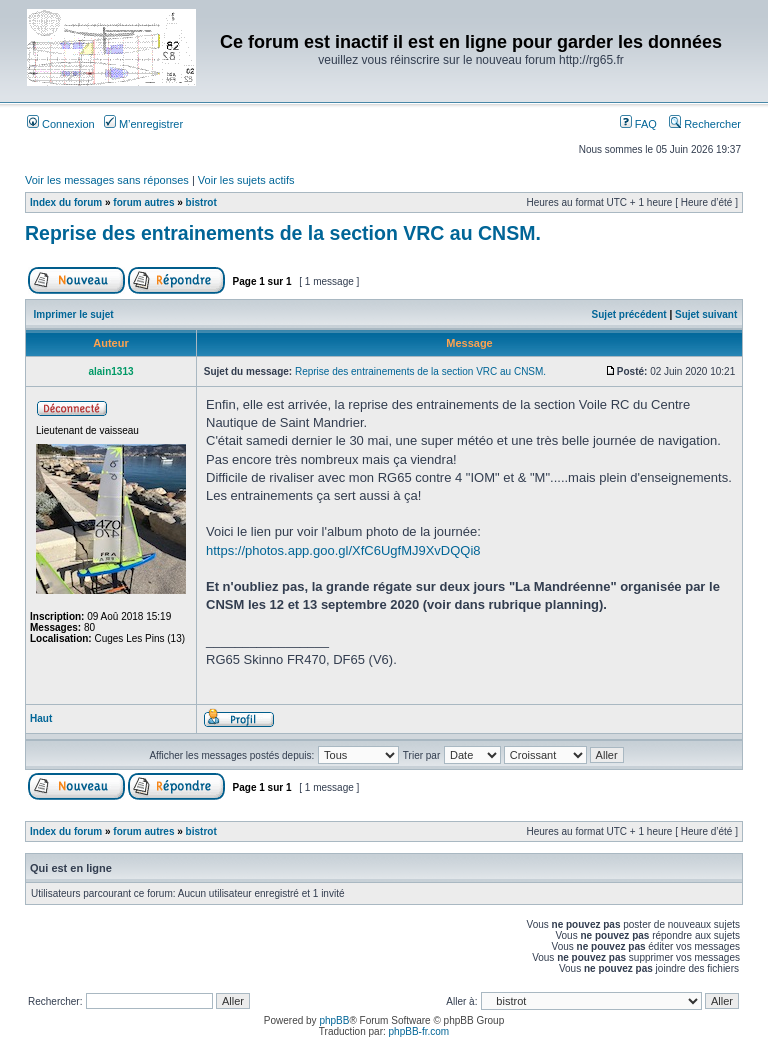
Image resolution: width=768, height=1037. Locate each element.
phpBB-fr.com (419, 1031)
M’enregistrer (143, 124)
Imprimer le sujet (74, 314)
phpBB (334, 1020)
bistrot (201, 202)
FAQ (638, 124)
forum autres (143, 202)
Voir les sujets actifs (246, 180)
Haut (41, 718)
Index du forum (66, 202)
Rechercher (705, 124)
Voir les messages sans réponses (107, 180)
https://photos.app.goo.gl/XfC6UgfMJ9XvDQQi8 (343, 550)
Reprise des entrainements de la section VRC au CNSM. (283, 233)
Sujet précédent (629, 314)
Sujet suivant (706, 314)
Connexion (61, 124)
